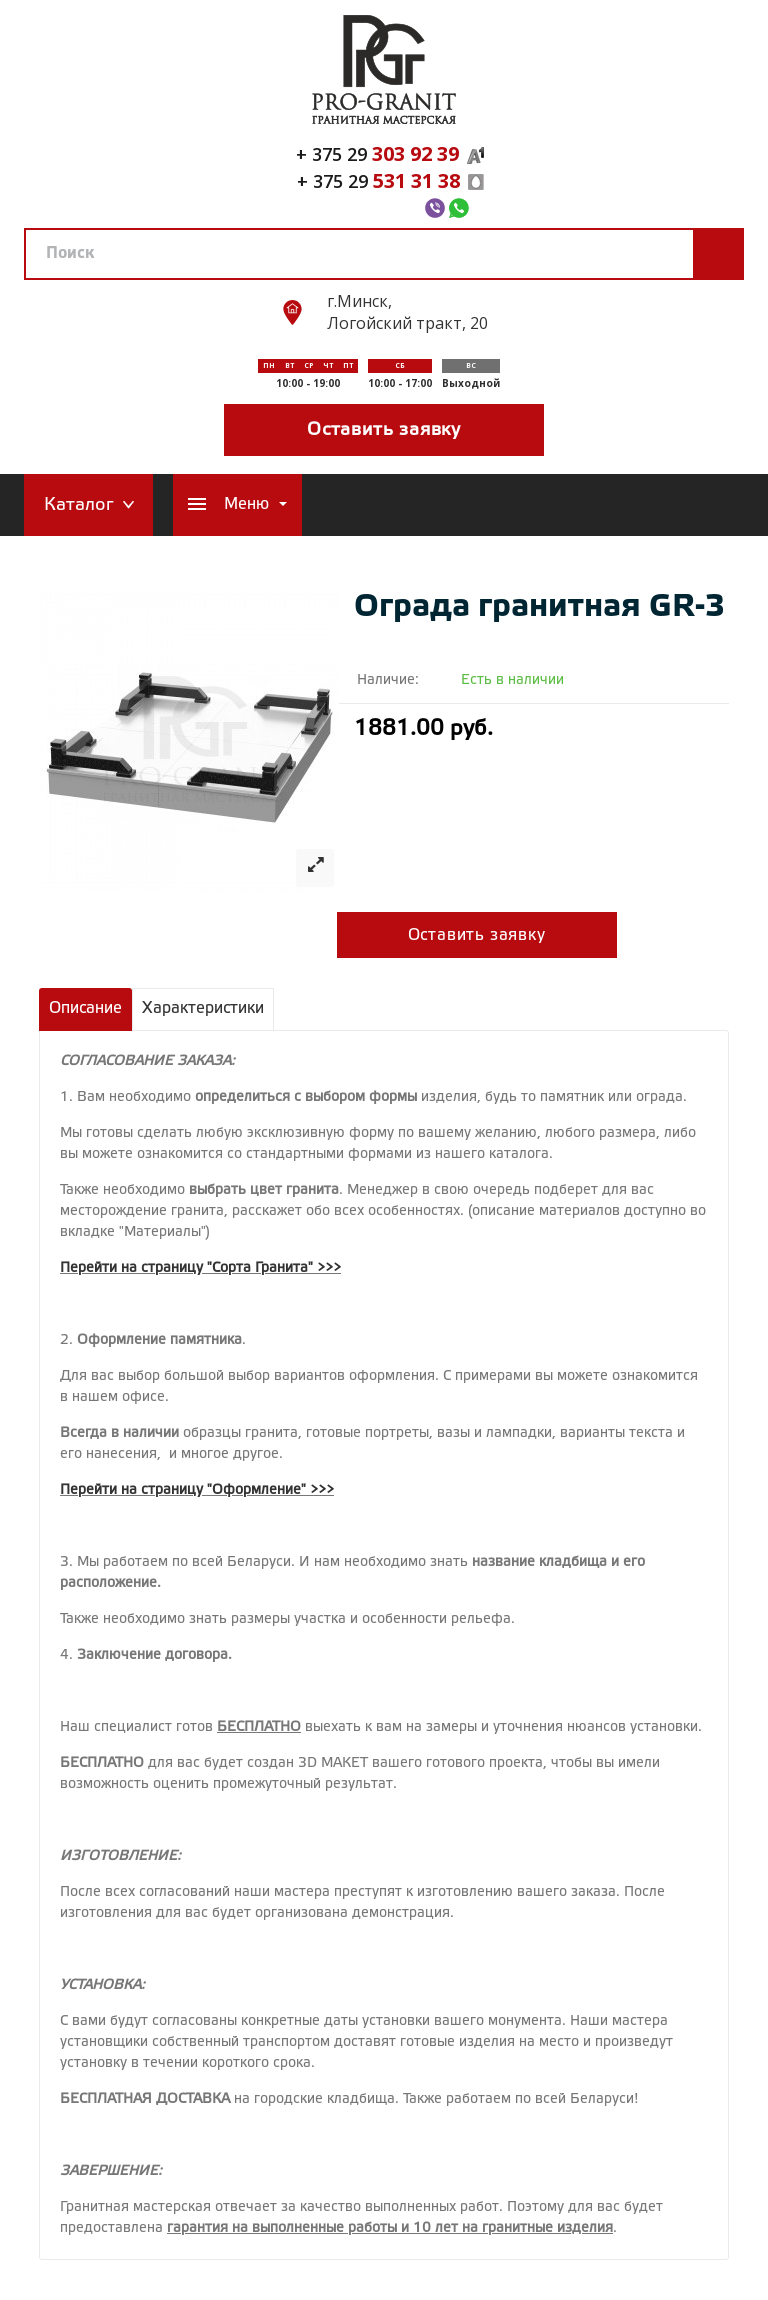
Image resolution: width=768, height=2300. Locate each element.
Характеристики (203, 1008)
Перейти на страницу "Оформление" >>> (197, 1490)
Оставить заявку (384, 430)
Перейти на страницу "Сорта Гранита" (186, 1268)
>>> (329, 1268)
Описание (85, 1008)
